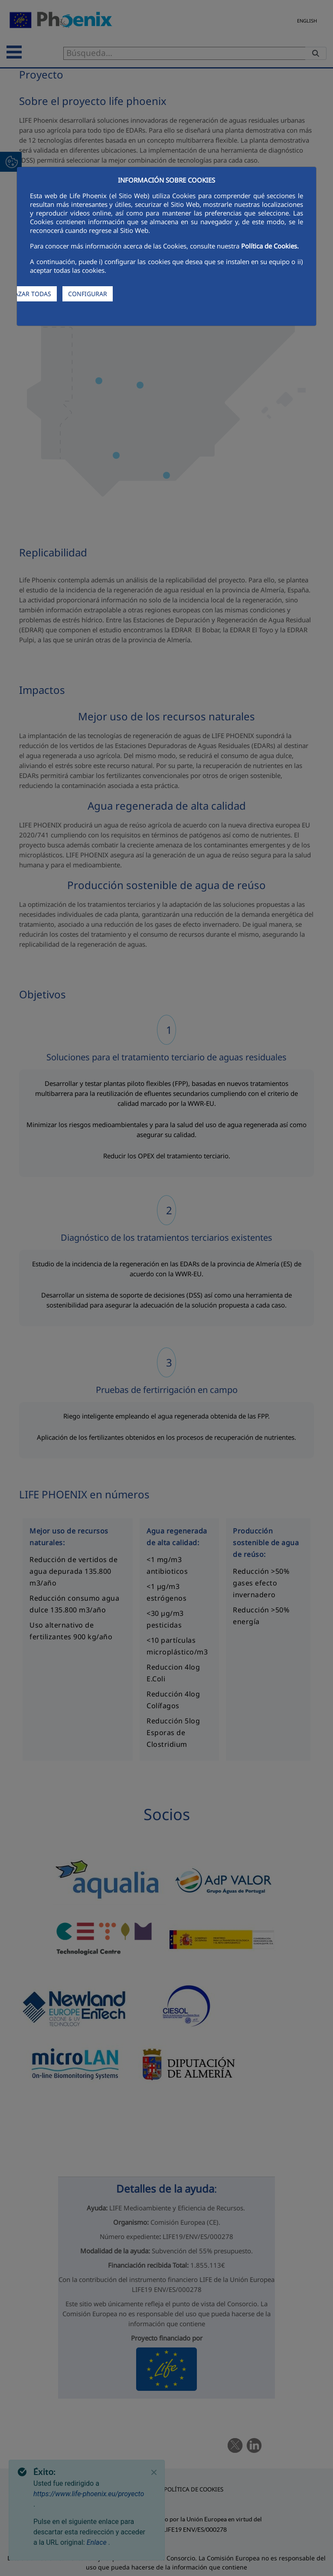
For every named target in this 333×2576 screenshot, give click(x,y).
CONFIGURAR (87, 294)
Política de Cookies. (270, 246)
